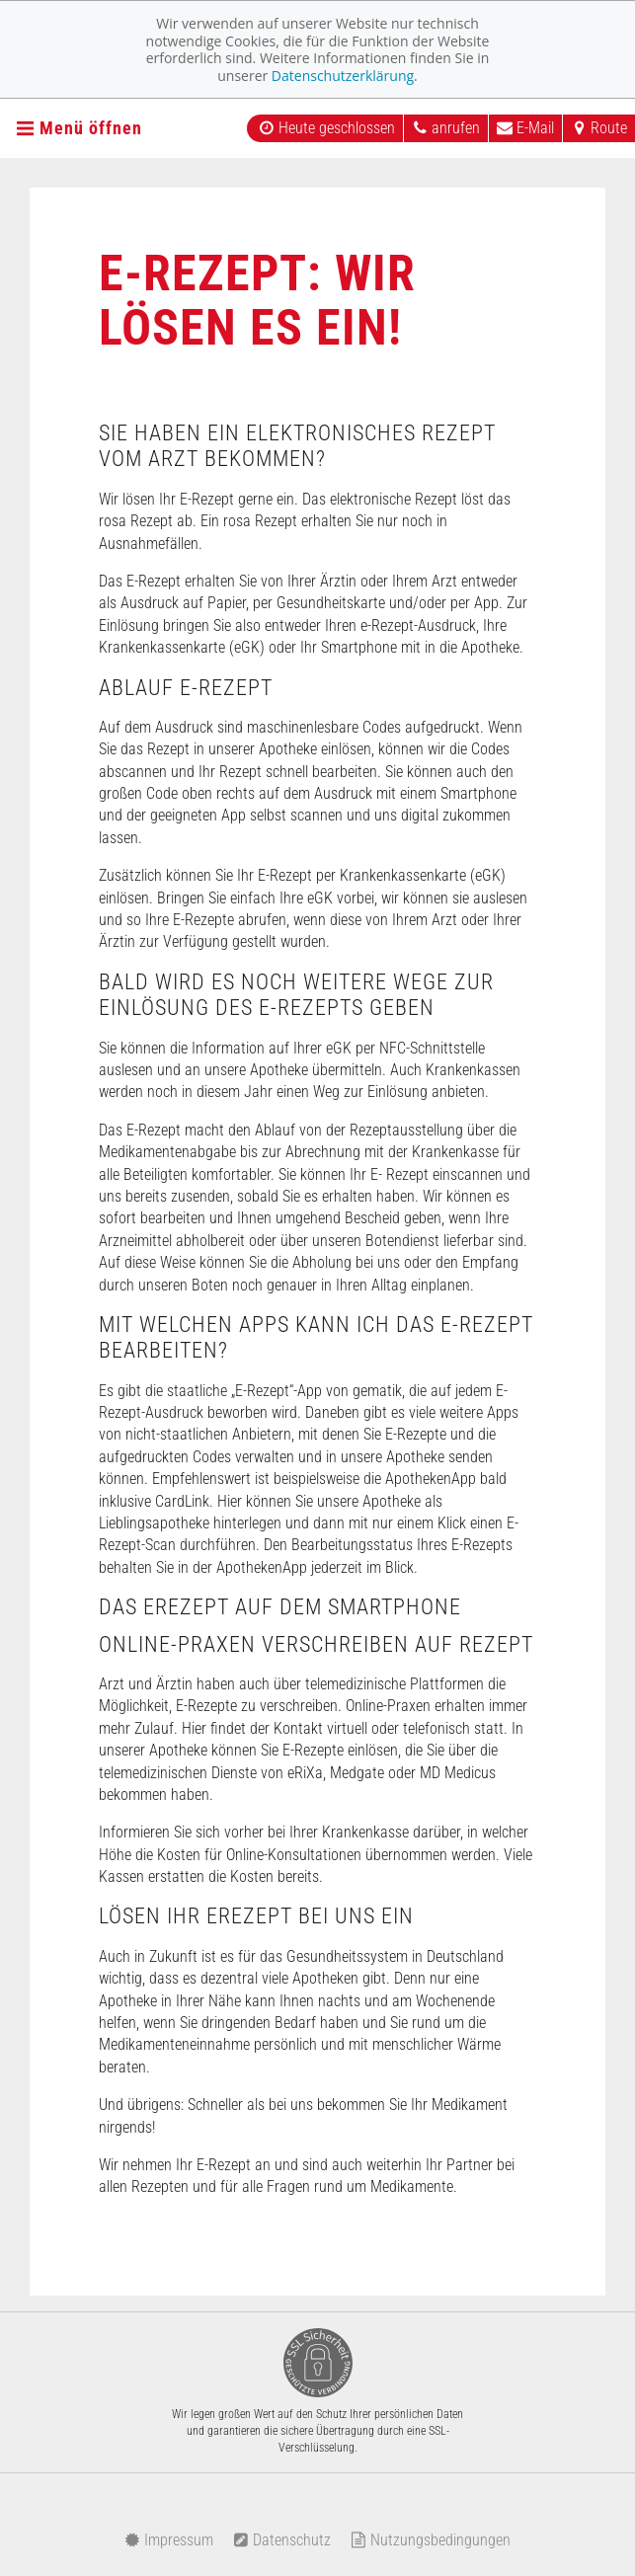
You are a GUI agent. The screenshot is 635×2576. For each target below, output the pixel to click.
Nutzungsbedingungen (431, 2540)
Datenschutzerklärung (343, 75)
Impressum (168, 2540)
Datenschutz (282, 2540)
